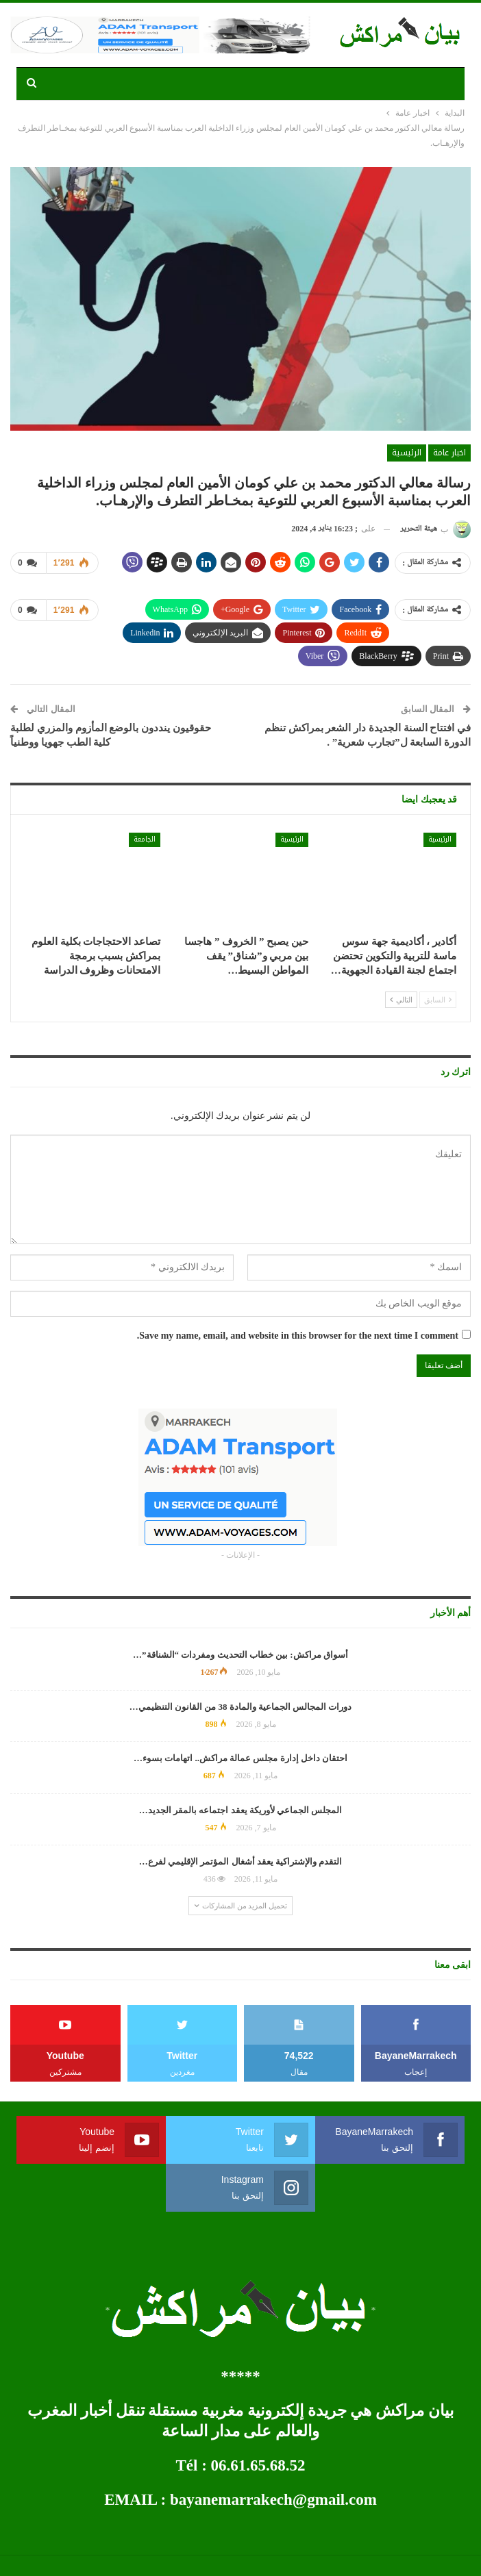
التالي (401, 1000)
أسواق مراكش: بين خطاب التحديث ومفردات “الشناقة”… (240, 1655)
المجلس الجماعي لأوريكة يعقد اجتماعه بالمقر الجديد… (241, 1810)
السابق (438, 1000)
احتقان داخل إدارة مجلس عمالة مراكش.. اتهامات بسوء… (240, 1758)
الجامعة (145, 839)
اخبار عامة (449, 452)
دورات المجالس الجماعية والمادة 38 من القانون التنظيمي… (241, 1707)
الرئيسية (406, 452)
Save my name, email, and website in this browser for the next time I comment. (297, 1335)
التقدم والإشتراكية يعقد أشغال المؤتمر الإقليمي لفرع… (241, 1861)
